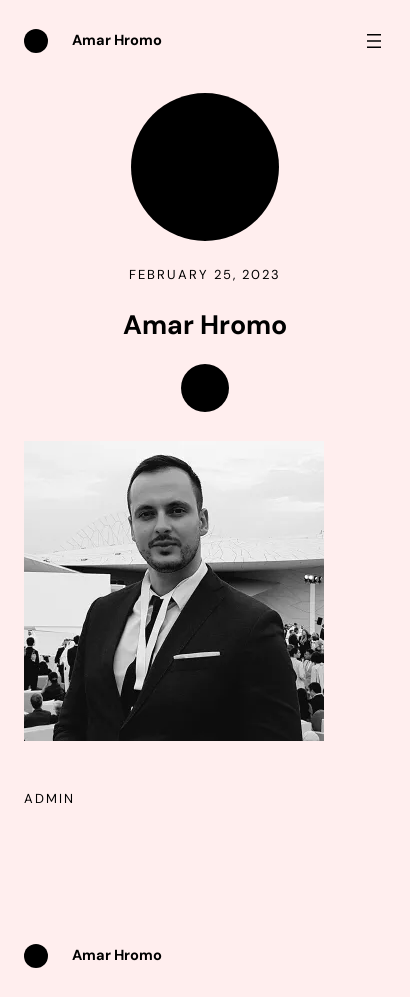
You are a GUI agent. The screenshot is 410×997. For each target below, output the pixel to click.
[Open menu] (374, 41)
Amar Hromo (117, 40)
